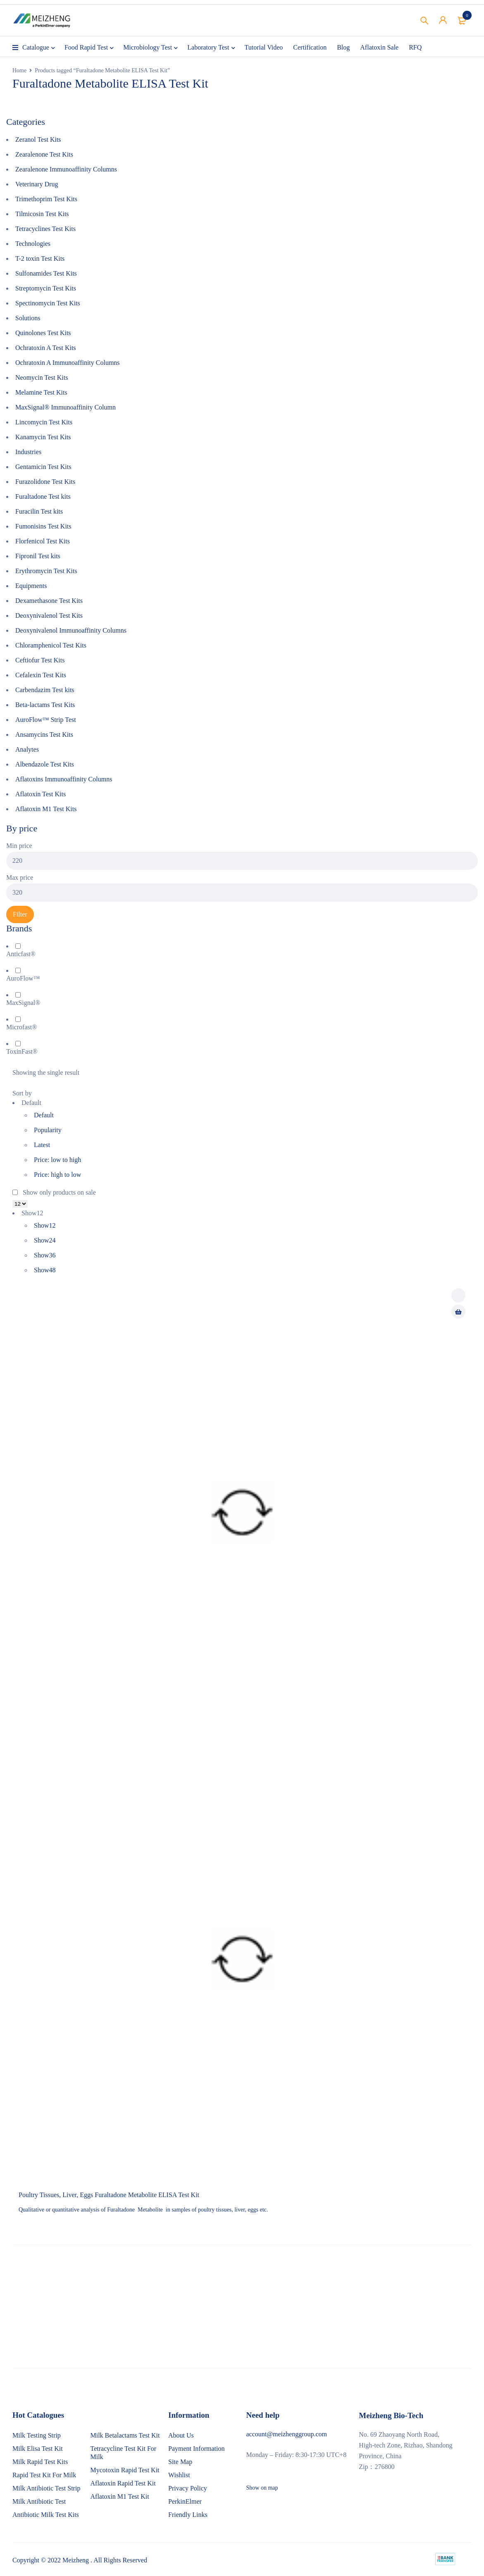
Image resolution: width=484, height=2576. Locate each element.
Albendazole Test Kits (44, 764)
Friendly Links (187, 2514)
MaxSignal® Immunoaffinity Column (65, 407)
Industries (28, 451)
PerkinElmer (185, 2501)
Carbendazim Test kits (44, 689)
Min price (19, 845)
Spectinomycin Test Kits (47, 303)
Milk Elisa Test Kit (37, 2448)
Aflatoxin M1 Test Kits (45, 808)
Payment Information (196, 2448)
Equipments (31, 585)
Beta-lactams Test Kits (45, 704)
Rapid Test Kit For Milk (44, 2474)
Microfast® (21, 1027)
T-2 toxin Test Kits (39, 258)
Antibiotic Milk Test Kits (45, 2514)
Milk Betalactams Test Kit (125, 2435)
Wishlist (179, 2474)
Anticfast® (21, 953)
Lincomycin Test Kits (43, 422)
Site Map (180, 2461)
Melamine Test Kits (41, 392)
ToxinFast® (22, 1051)
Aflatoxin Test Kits (40, 794)
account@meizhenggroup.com (286, 2434)
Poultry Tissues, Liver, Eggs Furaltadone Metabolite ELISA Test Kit (109, 2194)
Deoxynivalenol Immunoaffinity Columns (70, 630)
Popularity (48, 1129)
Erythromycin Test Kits (46, 570)
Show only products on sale (54, 1192)
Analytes (27, 749)
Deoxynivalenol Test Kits (49, 615)
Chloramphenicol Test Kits (50, 645)
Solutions (27, 317)
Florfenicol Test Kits (42, 541)
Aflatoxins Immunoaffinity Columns (63, 779)
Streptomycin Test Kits (45, 288)
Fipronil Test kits (37, 555)
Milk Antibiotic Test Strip (46, 2488)
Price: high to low (57, 1174)
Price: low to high (57, 1159)
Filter (20, 914)
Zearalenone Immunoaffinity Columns (66, 169)
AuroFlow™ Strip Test (45, 719)
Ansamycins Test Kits (44, 734)
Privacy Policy (187, 2488)
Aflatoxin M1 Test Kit (120, 2496)
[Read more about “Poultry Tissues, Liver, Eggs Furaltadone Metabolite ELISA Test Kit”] (458, 1312)
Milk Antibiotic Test (39, 2501)
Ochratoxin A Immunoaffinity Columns (67, 362)
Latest (42, 1144)
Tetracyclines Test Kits (45, 228)
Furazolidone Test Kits (45, 481)
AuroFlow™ (23, 978)
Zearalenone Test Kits (44, 154)
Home (19, 70)
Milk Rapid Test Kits (40, 2461)
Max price (19, 877)
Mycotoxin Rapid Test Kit (125, 2470)
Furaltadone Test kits (43, 496)
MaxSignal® (23, 1002)
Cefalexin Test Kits (40, 675)
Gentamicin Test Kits (43, 466)
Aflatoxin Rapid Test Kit (123, 2483)
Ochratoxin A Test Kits (45, 347)
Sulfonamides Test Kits (46, 273)
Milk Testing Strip (36, 2435)
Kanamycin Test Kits (43, 436)
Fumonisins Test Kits (43, 526)
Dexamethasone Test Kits (49, 600)
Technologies (32, 243)
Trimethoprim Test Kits (46, 198)
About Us (181, 2435)
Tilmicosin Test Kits (42, 213)
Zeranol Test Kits (38, 139)
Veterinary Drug (36, 184)
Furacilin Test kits (39, 511)
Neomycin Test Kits (41, 377)
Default (44, 1115)
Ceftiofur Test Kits (39, 660)
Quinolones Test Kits (43, 332)
